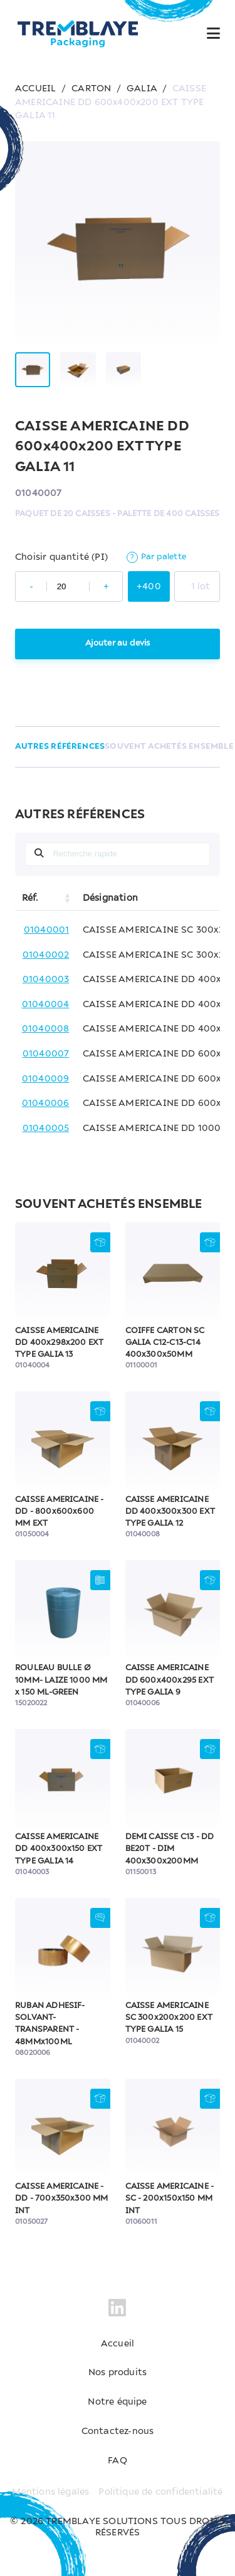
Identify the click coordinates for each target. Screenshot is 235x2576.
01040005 (46, 1128)
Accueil (117, 2344)
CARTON (91, 88)
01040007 (46, 1054)
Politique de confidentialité (160, 2492)
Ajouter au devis (117, 643)
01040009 (46, 1079)
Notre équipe (117, 2402)
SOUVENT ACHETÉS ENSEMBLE (169, 747)
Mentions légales (50, 2492)
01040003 (46, 979)
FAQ (117, 2461)
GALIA (142, 88)
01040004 (46, 1004)
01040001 (47, 930)
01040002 (46, 955)
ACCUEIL (35, 88)
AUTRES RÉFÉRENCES (60, 747)
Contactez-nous (117, 2431)
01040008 (46, 1029)
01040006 (46, 1103)
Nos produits (117, 2372)
